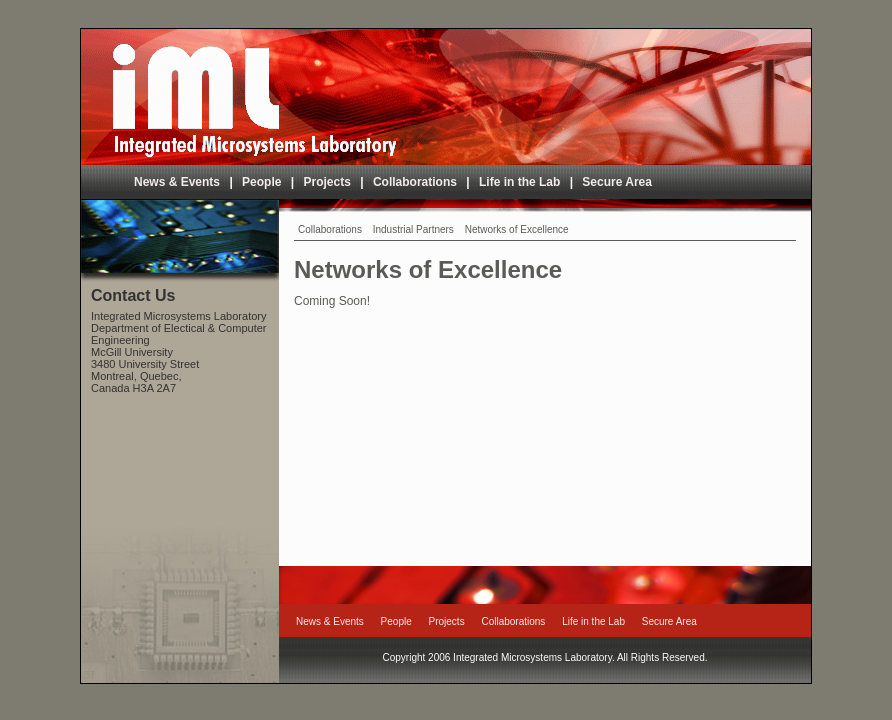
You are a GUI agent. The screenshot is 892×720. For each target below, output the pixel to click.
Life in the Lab (519, 182)
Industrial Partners (413, 229)
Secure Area (617, 182)
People (261, 182)
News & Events (177, 182)
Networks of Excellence (517, 229)
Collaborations (415, 182)
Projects (327, 182)
